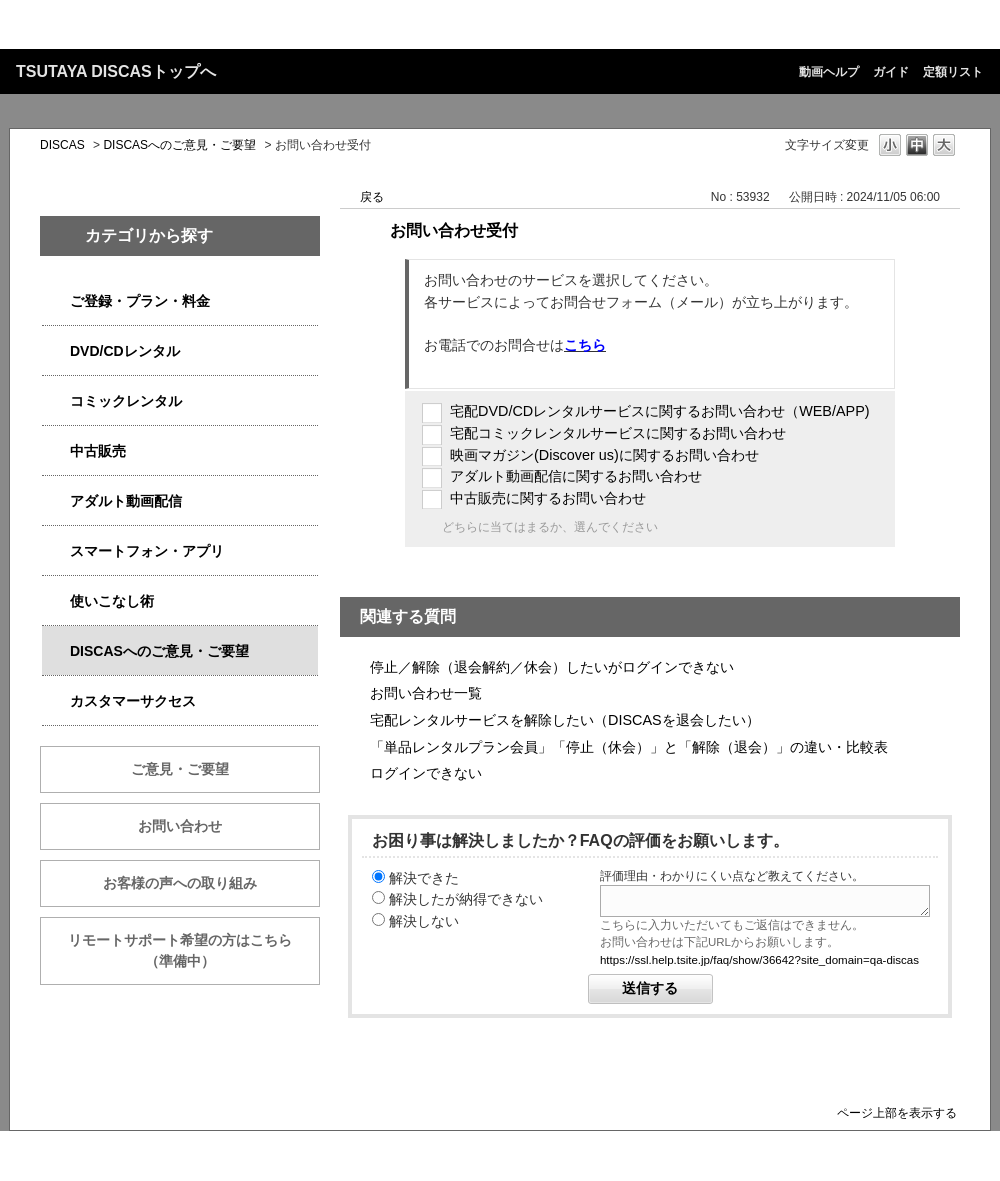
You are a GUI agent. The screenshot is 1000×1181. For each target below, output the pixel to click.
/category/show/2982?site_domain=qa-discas (56, 551)
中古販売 (98, 451)
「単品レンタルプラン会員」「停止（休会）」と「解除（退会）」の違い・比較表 (629, 747)
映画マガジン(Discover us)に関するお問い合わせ (604, 455)
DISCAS (62, 145)
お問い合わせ (180, 826)
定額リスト (953, 72)
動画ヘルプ (829, 72)
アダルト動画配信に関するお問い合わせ (576, 476)
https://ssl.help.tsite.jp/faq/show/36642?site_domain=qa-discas (759, 960)
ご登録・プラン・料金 (140, 301)
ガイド (891, 72)
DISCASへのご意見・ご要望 (179, 145)
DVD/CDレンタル (125, 351)
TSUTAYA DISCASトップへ (116, 71)
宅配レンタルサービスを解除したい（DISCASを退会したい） (565, 720)
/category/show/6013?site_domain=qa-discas (56, 451)
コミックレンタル (126, 401)
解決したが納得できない (466, 899)
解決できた (424, 878)
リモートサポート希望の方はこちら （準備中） (194, 950)
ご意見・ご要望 (180, 769)
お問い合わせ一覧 (426, 693)
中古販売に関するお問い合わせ (548, 498)
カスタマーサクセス (133, 701)
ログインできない (426, 773)
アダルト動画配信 (126, 501)
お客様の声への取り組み (180, 883)
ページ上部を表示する (897, 1112)
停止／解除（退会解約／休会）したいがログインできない (552, 667)
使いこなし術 (112, 601)
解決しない (424, 921)
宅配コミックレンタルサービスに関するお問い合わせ (618, 433)
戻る (372, 197)
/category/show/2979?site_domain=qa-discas (56, 301)
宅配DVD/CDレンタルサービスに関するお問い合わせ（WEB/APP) (660, 411)
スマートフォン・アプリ (147, 551)
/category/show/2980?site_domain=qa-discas (56, 351)
